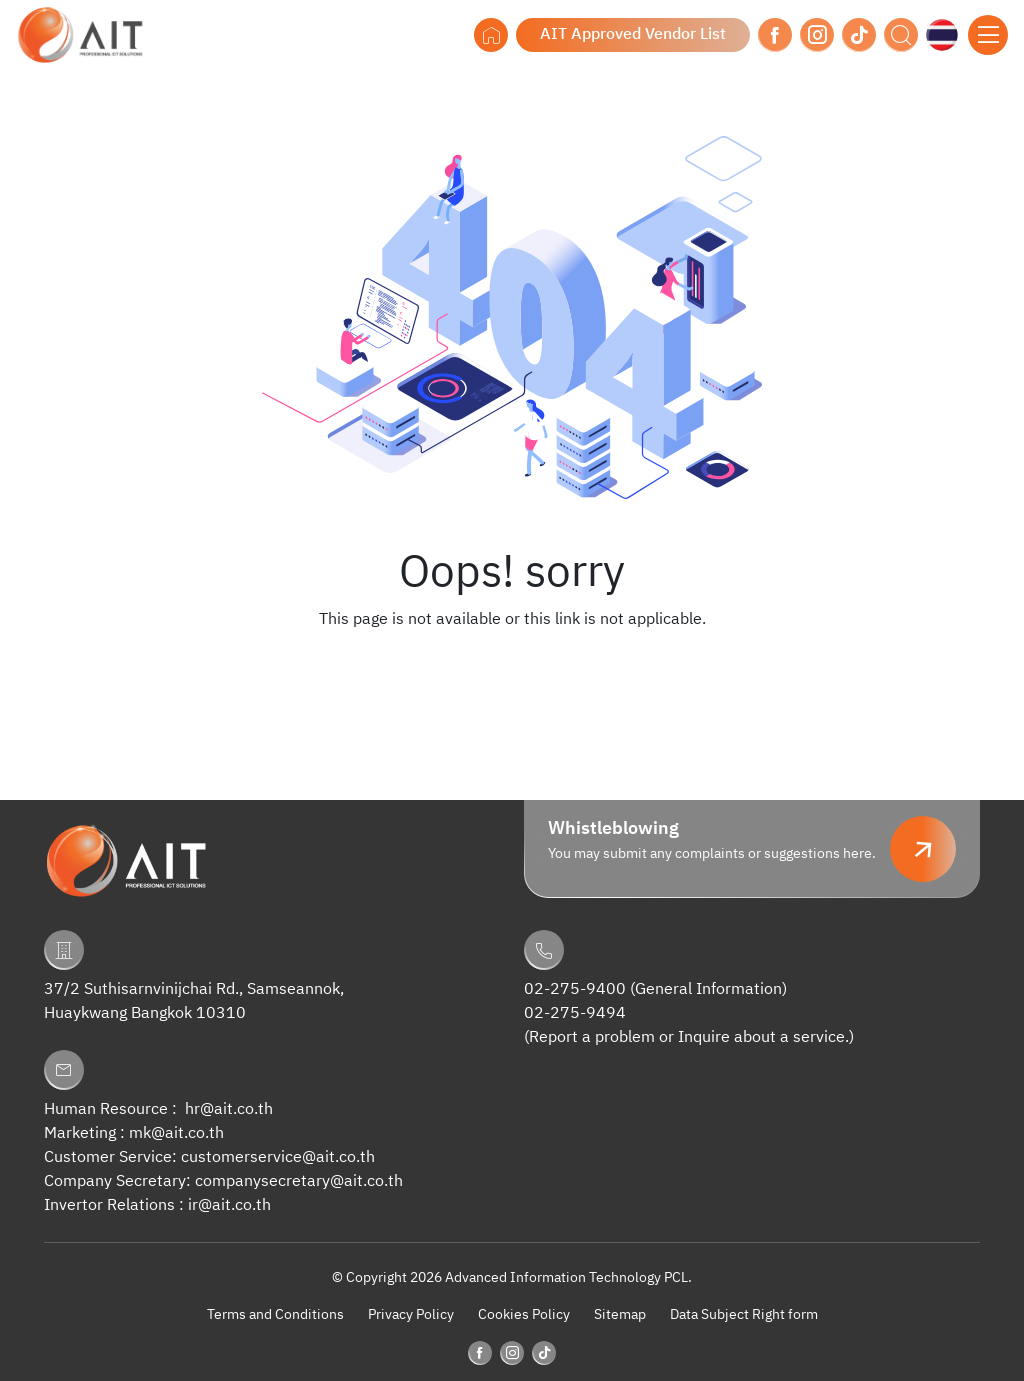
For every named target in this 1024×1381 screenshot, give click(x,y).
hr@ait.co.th (229, 1109)
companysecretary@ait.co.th (299, 1181)
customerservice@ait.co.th (278, 1157)
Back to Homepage (512, 660)
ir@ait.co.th (229, 1205)
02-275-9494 (575, 1013)
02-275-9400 (575, 989)
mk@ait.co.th (176, 1133)
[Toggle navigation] (988, 35)
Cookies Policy (524, 1314)
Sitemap (620, 1314)
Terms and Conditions (275, 1314)
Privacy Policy (411, 1314)
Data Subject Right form (744, 1314)
